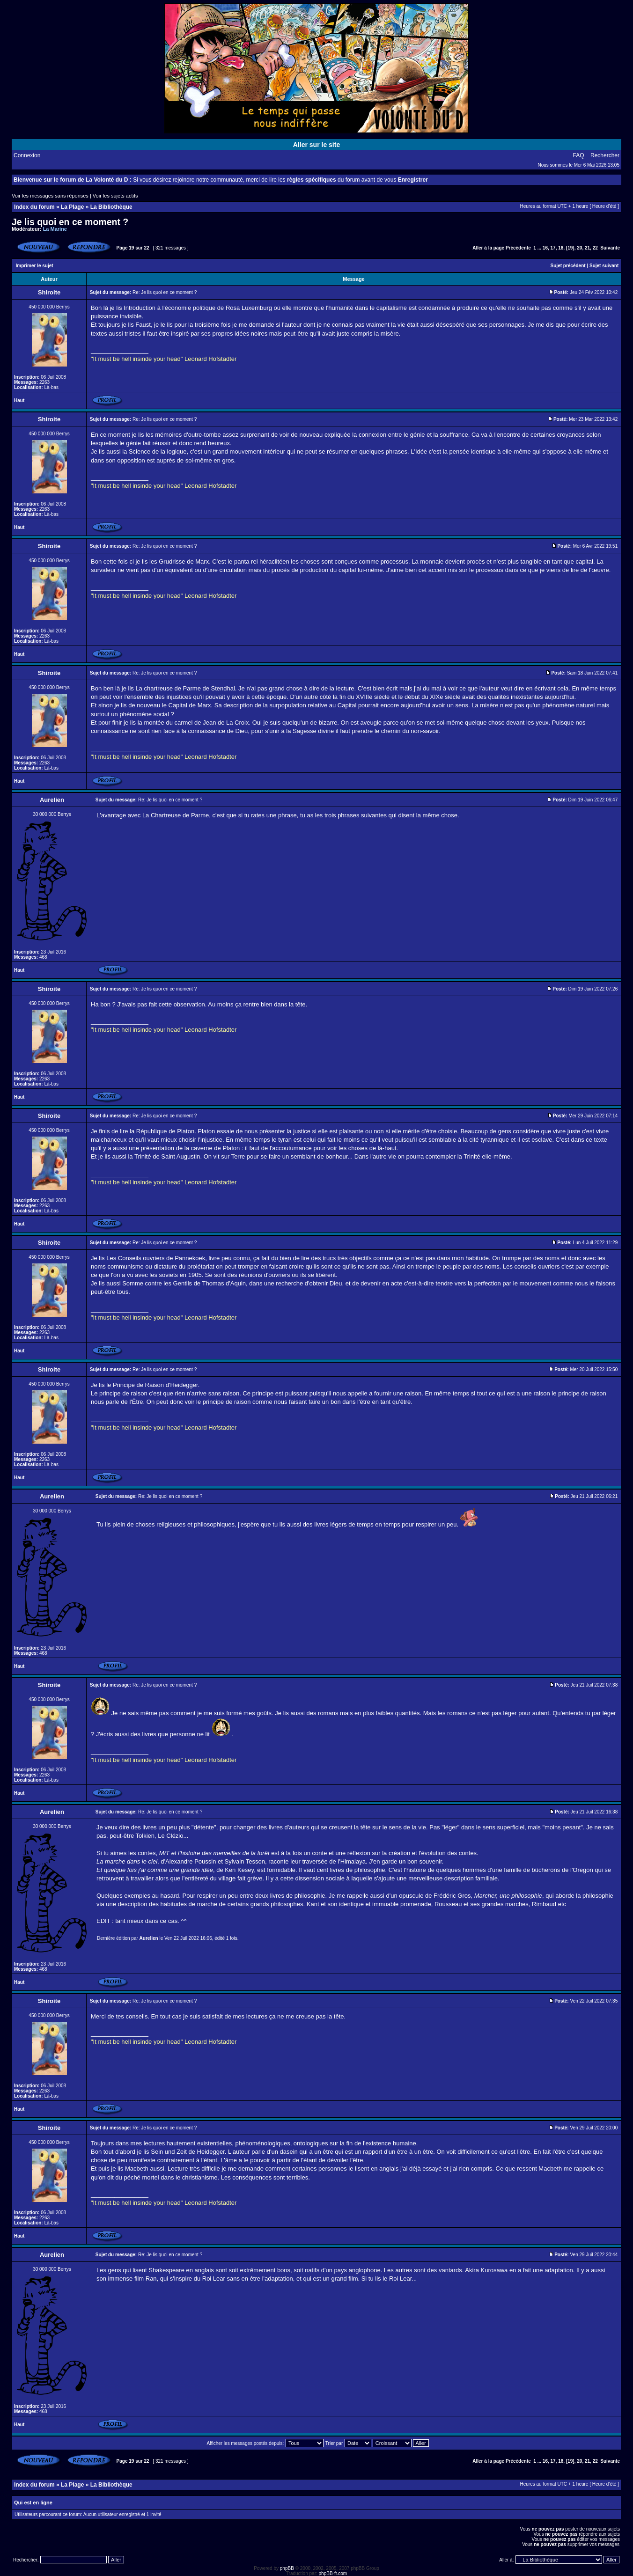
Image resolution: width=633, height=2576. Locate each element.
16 (545, 247)
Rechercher (604, 155)
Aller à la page (488, 247)
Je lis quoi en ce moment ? (70, 222)
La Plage (72, 207)
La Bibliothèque (111, 207)
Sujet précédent (568, 265)
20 (579, 247)
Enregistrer (413, 179)
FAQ (578, 155)
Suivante (610, 247)
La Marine (55, 229)
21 (587, 247)
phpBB (287, 2568)
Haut (19, 400)
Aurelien (149, 1938)
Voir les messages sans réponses (50, 195)
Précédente (518, 247)
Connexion (27, 155)
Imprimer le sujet (34, 265)
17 (553, 247)
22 (595, 247)
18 (560, 247)
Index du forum (34, 207)
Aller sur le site (316, 144)
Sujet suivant (603, 265)
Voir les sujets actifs (115, 195)
